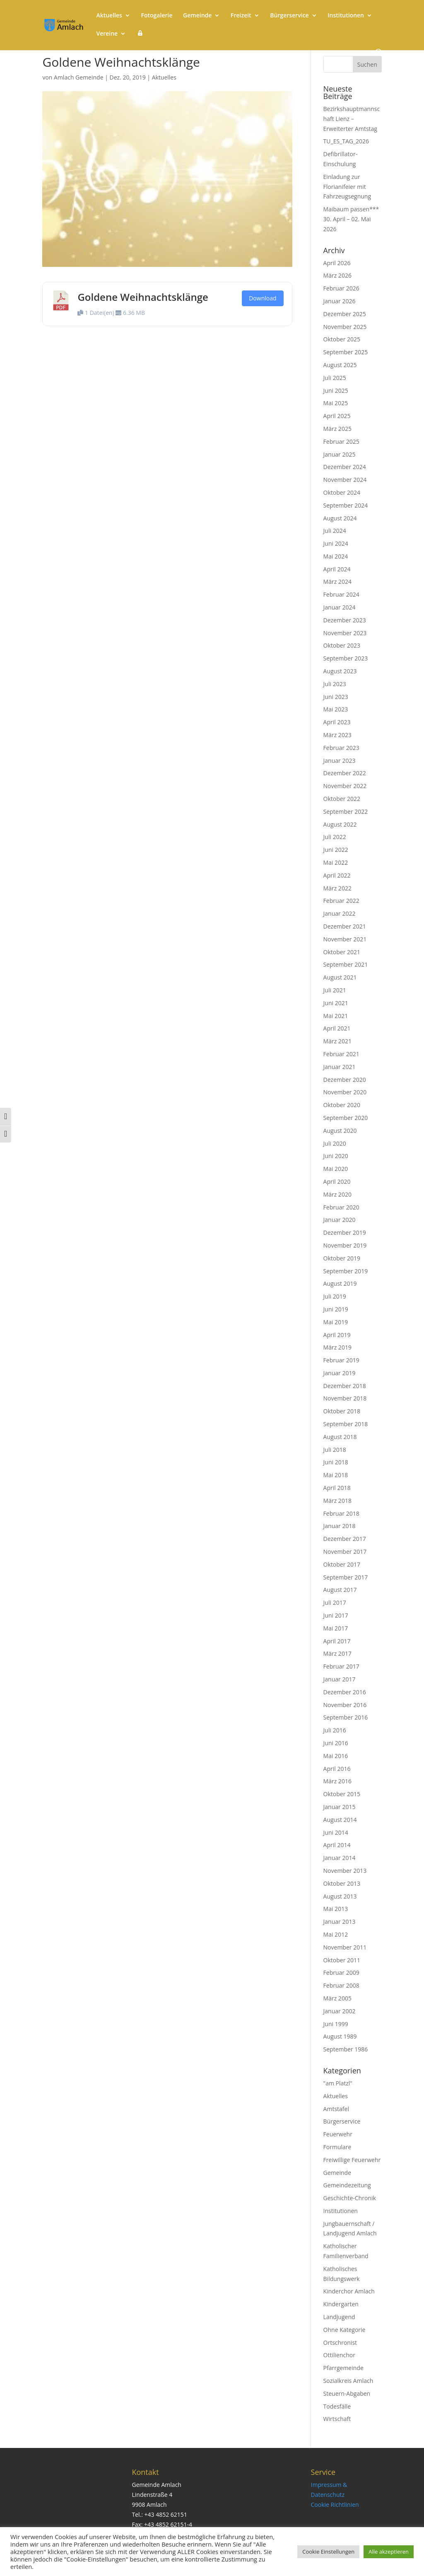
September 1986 (345, 2049)
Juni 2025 (335, 390)
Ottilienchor (339, 2355)
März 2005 (337, 1998)
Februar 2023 (341, 748)
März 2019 (337, 1347)
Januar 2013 (339, 1921)
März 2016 (337, 1781)
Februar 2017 (341, 1666)
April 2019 (337, 1335)
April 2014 (337, 1845)
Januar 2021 (339, 1067)
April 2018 (337, 1488)
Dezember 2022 (344, 773)
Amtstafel (336, 2109)
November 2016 (345, 1705)
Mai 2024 (335, 556)
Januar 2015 (339, 1807)
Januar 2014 (339, 1858)
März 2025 (337, 429)
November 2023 (345, 633)
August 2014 (340, 1820)
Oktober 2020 (341, 1105)
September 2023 (345, 658)
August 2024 (340, 518)
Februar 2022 (341, 901)
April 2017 (337, 1641)
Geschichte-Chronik (349, 2198)
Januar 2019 (339, 1373)
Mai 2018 (335, 1475)
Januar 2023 (339, 760)
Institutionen (346, 15)
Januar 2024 (339, 607)
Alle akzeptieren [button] (389, 2551)
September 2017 (345, 1577)
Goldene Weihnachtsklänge (142, 297)
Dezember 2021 (344, 926)
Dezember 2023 (344, 620)
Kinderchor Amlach (349, 2291)
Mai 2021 (335, 1016)
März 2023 (337, 735)
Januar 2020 (339, 1220)
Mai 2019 (335, 1322)
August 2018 (340, 1437)
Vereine (107, 34)
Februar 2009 (341, 1972)
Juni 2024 (335, 543)
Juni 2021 (335, 1003)
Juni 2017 (335, 1615)
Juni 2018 (335, 1462)
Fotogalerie (157, 15)
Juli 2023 (334, 684)
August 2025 (340, 365)
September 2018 (345, 1424)
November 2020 (345, 1092)
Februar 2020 (341, 1207)
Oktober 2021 (341, 952)
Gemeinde (197, 15)
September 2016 (345, 1717)
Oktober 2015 (341, 1794)
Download (262, 298)
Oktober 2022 (341, 799)
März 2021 (337, 1041)
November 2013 (345, 1871)
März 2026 (337, 275)
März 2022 (337, 888)
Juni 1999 (335, 2024)
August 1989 (340, 2036)
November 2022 (345, 786)
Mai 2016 (335, 1756)
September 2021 (345, 964)
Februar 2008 (341, 1985)
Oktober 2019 (341, 1258)
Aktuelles (109, 15)
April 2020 (337, 1181)
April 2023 (337, 722)
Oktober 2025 (341, 339)
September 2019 (345, 1271)
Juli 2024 (334, 531)
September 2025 (345, 352)
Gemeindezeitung (347, 2185)
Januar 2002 (339, 2011)
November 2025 (345, 327)
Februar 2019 (341, 1360)
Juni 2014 (335, 1832)
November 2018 (345, 1398)
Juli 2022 (334, 837)
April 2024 (337, 569)
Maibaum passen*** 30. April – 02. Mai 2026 (351, 219)
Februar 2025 (341, 441)
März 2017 (337, 1653)
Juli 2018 (334, 1450)
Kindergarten (341, 2304)
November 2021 (345, 939)
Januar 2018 (339, 1526)
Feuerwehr (337, 2134)
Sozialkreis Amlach (348, 2381)
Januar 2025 (339, 454)
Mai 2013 (335, 1909)
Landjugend (339, 2317)
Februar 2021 (341, 1054)
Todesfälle (337, 2406)
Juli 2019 (334, 1296)
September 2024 (345, 505)
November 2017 (345, 1551)
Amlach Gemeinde (78, 77)
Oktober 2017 (341, 1564)
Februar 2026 (341, 288)
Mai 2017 (335, 1628)
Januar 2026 (339, 301)
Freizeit (241, 15)
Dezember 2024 (344, 467)
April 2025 (337, 416)
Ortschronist (340, 2342)
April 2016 (337, 1769)
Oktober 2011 (341, 1960)
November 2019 (345, 1245)
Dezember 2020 (344, 1080)
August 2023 (340, 671)
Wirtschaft (337, 2419)
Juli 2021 (334, 990)
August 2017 (340, 1590)
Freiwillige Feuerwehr (352, 2160)
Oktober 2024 (341, 492)
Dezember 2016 (344, 1692)
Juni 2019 (335, 1309)
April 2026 (337, 263)
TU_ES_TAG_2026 (346, 141)
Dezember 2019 (344, 1232)
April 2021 (337, 1028)
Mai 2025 (335, 403)
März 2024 (337, 581)
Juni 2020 (335, 1156)
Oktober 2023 (341, 645)
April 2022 (337, 875)
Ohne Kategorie (344, 2330)
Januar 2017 (339, 1679)
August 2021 (340, 977)
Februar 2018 (341, 1513)
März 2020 (337, 1194)
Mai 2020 (335, 1169)
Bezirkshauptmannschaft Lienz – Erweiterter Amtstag (351, 119)
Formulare (337, 2147)
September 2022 (345, 811)
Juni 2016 (335, 1743)
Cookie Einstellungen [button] (328, 2551)
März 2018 (337, 1500)
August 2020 (340, 1130)
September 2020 (345, 1118)
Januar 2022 (339, 913)
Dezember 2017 (344, 1539)
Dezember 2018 (344, 1386)
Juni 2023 (335, 697)
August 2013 (340, 1896)
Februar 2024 (341, 594)
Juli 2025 (334, 378)
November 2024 (345, 480)
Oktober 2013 (341, 1883)
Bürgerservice (289, 15)
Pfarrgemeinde (343, 2368)
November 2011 (345, 1947)
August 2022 (340, 824)
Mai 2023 (335, 709)
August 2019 (340, 1283)
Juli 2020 (334, 1143)
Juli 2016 (334, 1730)
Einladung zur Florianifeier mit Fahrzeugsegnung (347, 187)
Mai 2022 (335, 862)
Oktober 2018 (341, 1411)
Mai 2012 (335, 1934)
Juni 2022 (335, 850)
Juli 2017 (334, 1602)
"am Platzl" (337, 2083)
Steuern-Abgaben (347, 2393)
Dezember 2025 (344, 314)
